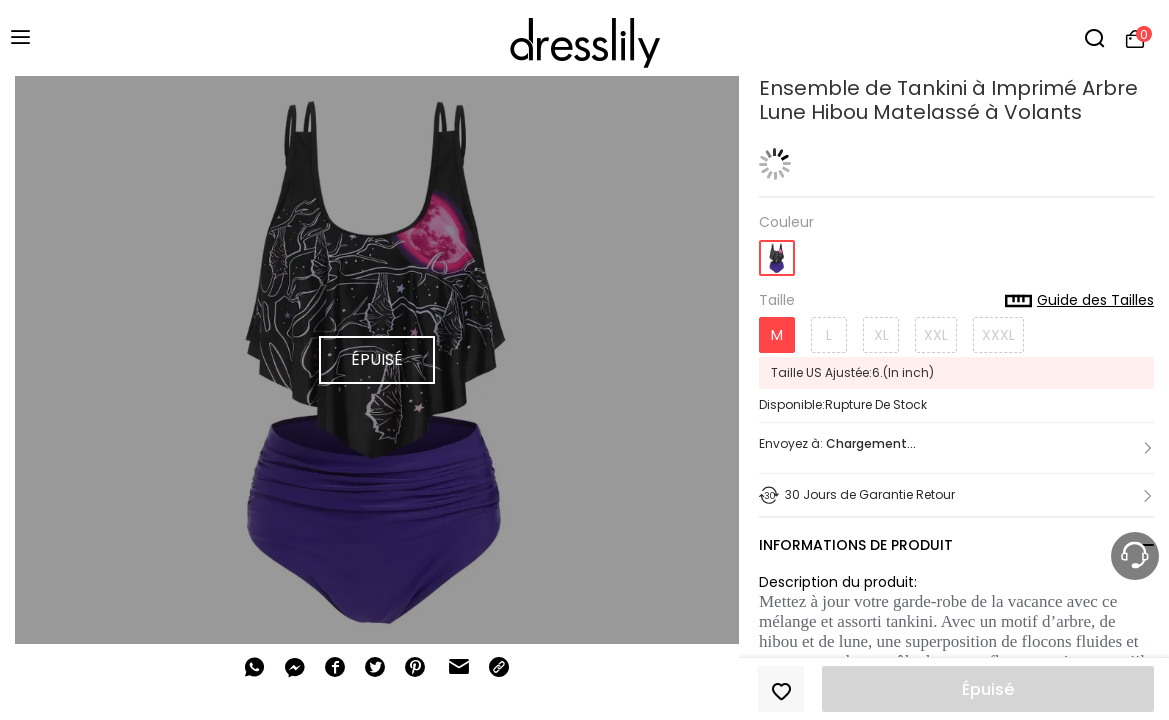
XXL (936, 335)
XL (881, 335)
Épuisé (988, 689)
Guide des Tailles (1079, 301)
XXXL (998, 335)
